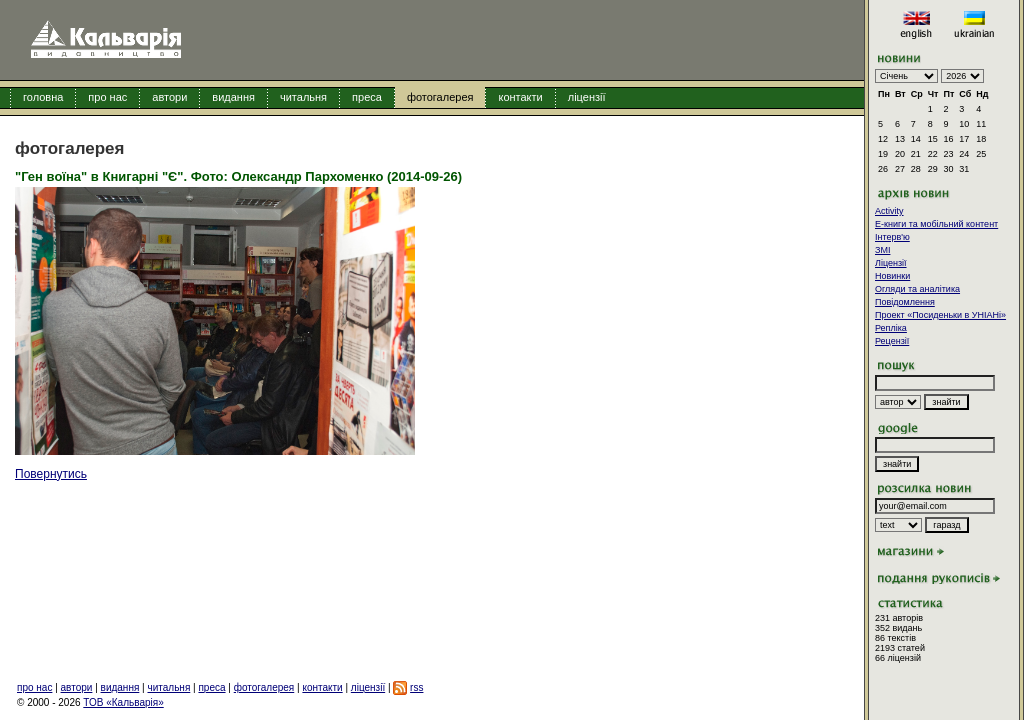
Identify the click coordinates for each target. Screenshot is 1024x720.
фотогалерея (440, 97)
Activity (889, 211)
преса (367, 97)
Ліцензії (891, 263)
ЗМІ (882, 250)
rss (416, 687)
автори (169, 97)
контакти (520, 97)
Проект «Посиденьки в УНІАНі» (940, 315)
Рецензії (892, 341)
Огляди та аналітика (917, 289)
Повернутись (51, 474)
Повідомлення (905, 302)
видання (233, 97)
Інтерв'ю (892, 237)
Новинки (892, 276)
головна (43, 97)
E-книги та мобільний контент (936, 224)
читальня (303, 97)
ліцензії (587, 97)
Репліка (891, 328)
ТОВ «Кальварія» (123, 702)
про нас (107, 97)
